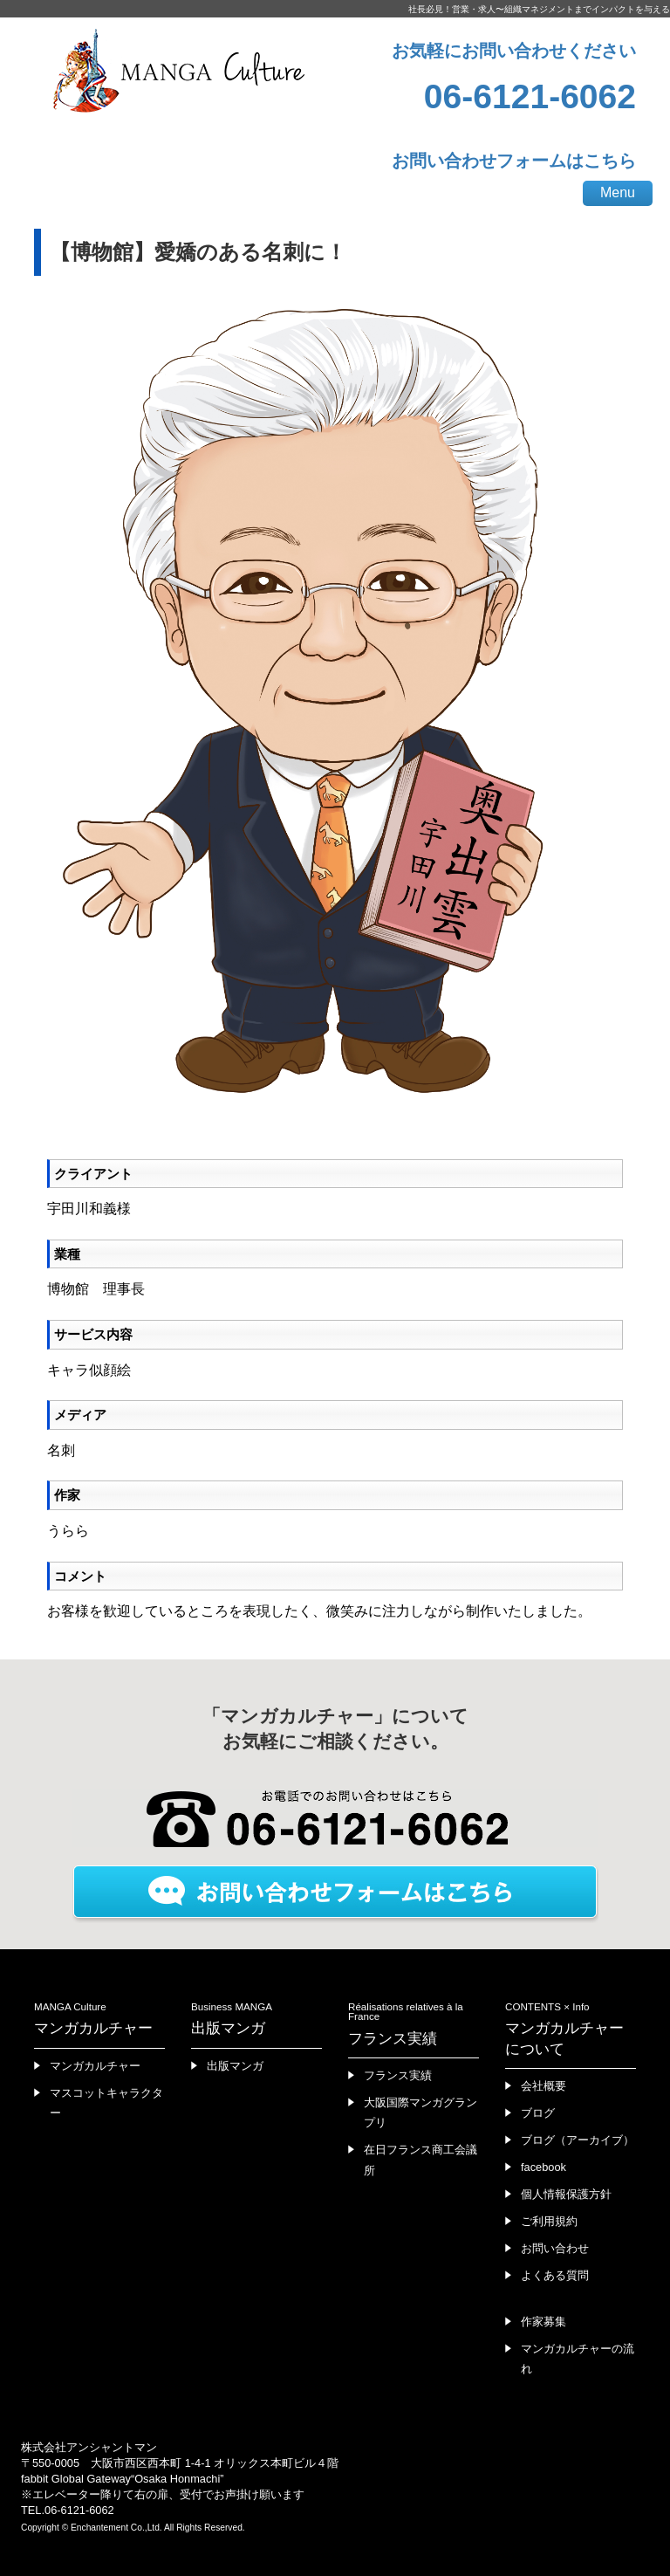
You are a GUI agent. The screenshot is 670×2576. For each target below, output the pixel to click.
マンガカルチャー (95, 2065)
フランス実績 (398, 2075)
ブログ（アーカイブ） (577, 2140)
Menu (617, 192)
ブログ (538, 2112)
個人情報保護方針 (566, 2194)
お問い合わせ (555, 2248)
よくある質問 (555, 2275)
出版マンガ (235, 2065)
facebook (543, 2167)
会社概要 (543, 2085)
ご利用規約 (549, 2221)
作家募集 (543, 2321)
